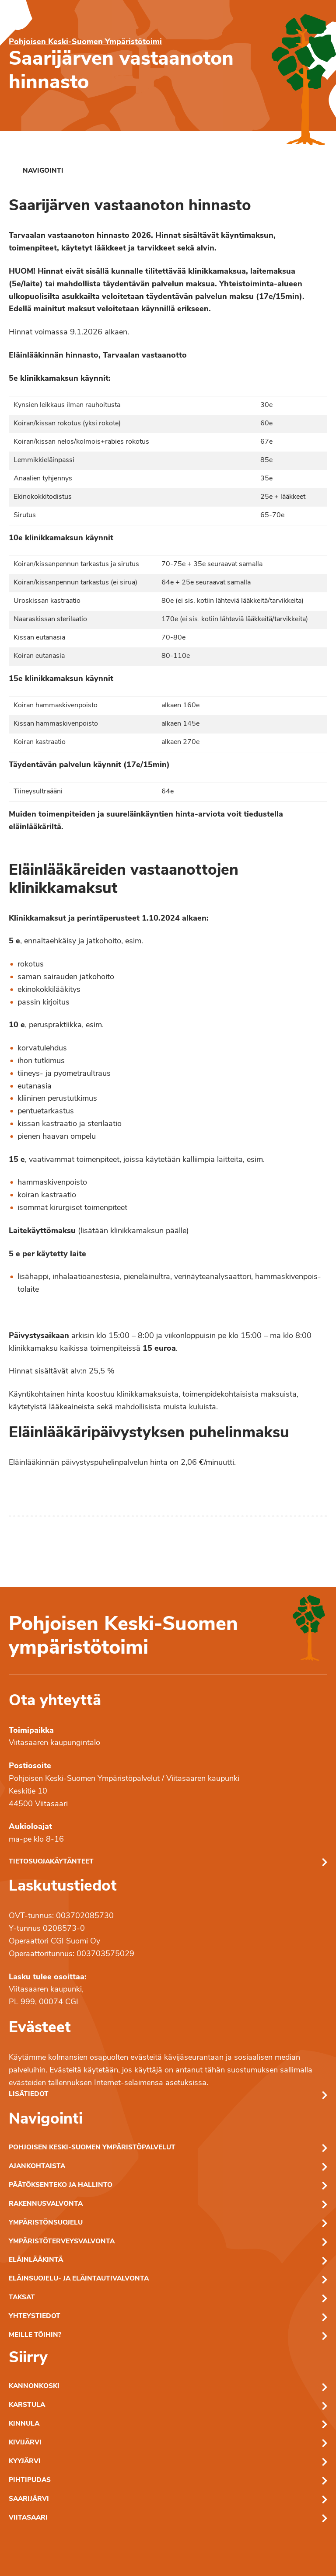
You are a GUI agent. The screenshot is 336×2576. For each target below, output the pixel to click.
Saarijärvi (29, 2499)
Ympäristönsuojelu (46, 2223)
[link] (36, 171)
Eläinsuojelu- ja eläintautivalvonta (79, 2279)
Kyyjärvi (25, 2461)
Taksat (22, 2297)
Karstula (27, 2405)
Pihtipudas (30, 2480)
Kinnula (24, 2424)
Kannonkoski (34, 2386)
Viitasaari (28, 2518)
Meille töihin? (35, 2335)
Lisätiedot (29, 2094)
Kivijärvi (25, 2443)
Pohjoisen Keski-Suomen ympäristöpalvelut (92, 2148)
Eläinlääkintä (36, 2260)
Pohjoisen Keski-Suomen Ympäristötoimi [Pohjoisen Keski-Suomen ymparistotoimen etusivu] (85, 42)
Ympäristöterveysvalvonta (62, 2242)
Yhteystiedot (34, 2316)
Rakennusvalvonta (46, 2204)
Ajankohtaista (37, 2166)
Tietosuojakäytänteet (51, 1862)
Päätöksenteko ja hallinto (60, 2185)
